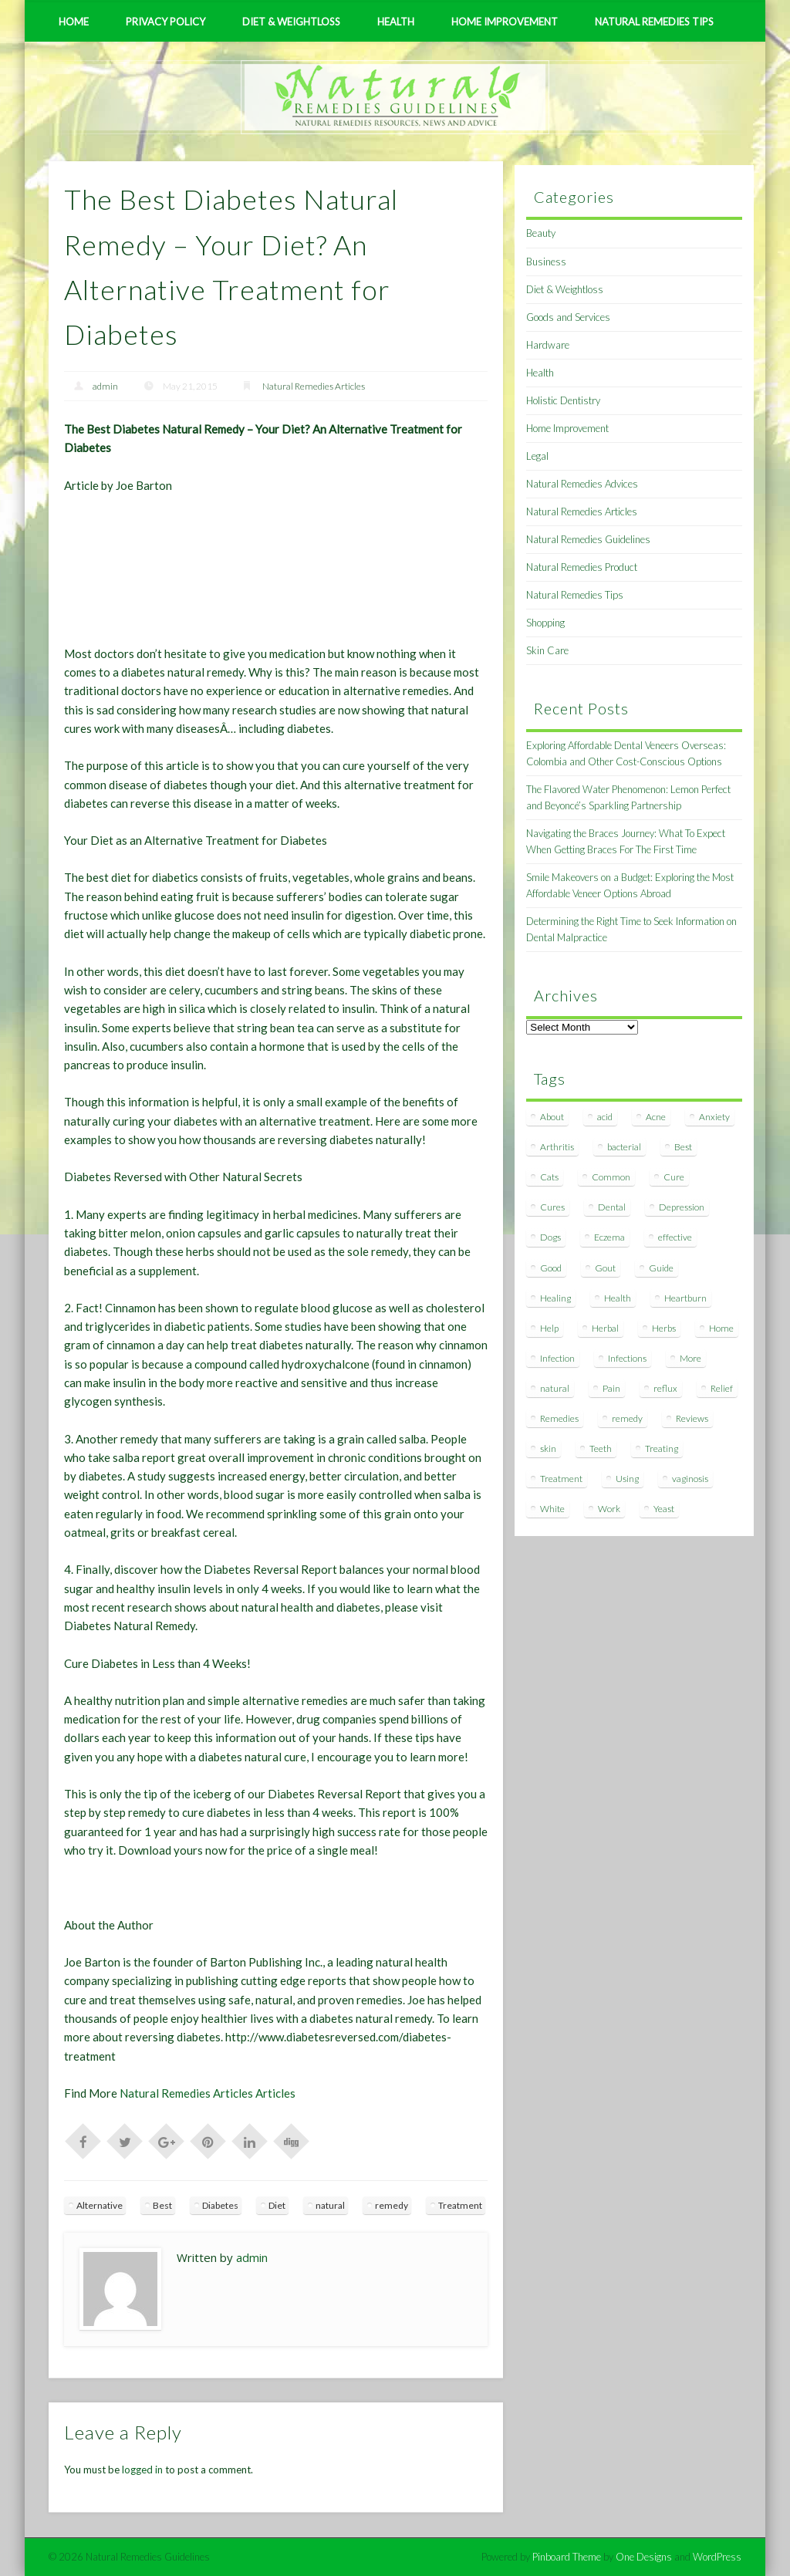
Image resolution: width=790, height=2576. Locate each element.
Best (162, 2205)
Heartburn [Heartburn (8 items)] (685, 1298)
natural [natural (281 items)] (554, 1388)
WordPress (717, 2557)
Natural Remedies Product (581, 567)
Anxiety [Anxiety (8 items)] (714, 1117)
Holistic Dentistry (563, 400)
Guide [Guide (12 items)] (661, 1268)
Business (546, 261)
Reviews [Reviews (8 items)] (692, 1418)
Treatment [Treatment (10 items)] (561, 1478)
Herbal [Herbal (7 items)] (605, 1328)
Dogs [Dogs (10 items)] (550, 1237)
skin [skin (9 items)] (548, 1448)
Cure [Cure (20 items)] (673, 1177)
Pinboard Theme (566, 2557)
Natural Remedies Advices (582, 484)
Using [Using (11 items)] (627, 1478)
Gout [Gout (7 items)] (605, 1268)
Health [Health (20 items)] (617, 1298)
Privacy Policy (165, 21)
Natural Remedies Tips (654, 21)
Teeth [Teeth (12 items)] (600, 1448)
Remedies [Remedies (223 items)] (559, 1418)
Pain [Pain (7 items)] (611, 1388)
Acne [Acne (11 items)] (656, 1117)
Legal (537, 456)
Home (74, 21)
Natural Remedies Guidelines (588, 539)
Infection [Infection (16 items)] (557, 1358)
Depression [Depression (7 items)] (681, 1207)
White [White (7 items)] (552, 1508)
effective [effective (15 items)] (675, 1237)
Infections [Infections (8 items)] (627, 1358)
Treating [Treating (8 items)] (661, 1448)
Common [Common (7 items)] (611, 1177)
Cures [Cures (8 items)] (552, 1207)
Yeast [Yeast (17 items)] (663, 1508)
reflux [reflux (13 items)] (665, 1388)
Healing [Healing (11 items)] (555, 1298)
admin (105, 386)
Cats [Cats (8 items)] (549, 1177)
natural (330, 2205)
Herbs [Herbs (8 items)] (664, 1328)
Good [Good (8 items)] (551, 1268)
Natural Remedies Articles (313, 386)
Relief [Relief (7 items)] (722, 1388)
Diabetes (220, 2205)
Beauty (540, 233)
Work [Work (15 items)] (609, 1508)
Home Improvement (504, 21)
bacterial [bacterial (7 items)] (624, 1147)
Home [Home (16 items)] (721, 1328)
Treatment (460, 2205)
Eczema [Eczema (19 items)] (609, 1237)
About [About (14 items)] (552, 1117)
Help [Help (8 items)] (549, 1328)
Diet (276, 2205)
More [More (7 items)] (690, 1358)
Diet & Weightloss (291, 21)
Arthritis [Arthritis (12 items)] (557, 1147)
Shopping (545, 622)
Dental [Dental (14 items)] (612, 1207)
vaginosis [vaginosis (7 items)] (690, 1478)
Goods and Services (568, 317)
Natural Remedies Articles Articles (207, 2093)
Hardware (547, 345)
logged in (142, 2469)
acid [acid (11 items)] (605, 1117)
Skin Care (547, 650)
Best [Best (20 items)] (683, 1147)
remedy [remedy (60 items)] (627, 1418)
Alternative (99, 2205)
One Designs (644, 2557)
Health (395, 21)
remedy (391, 2205)
